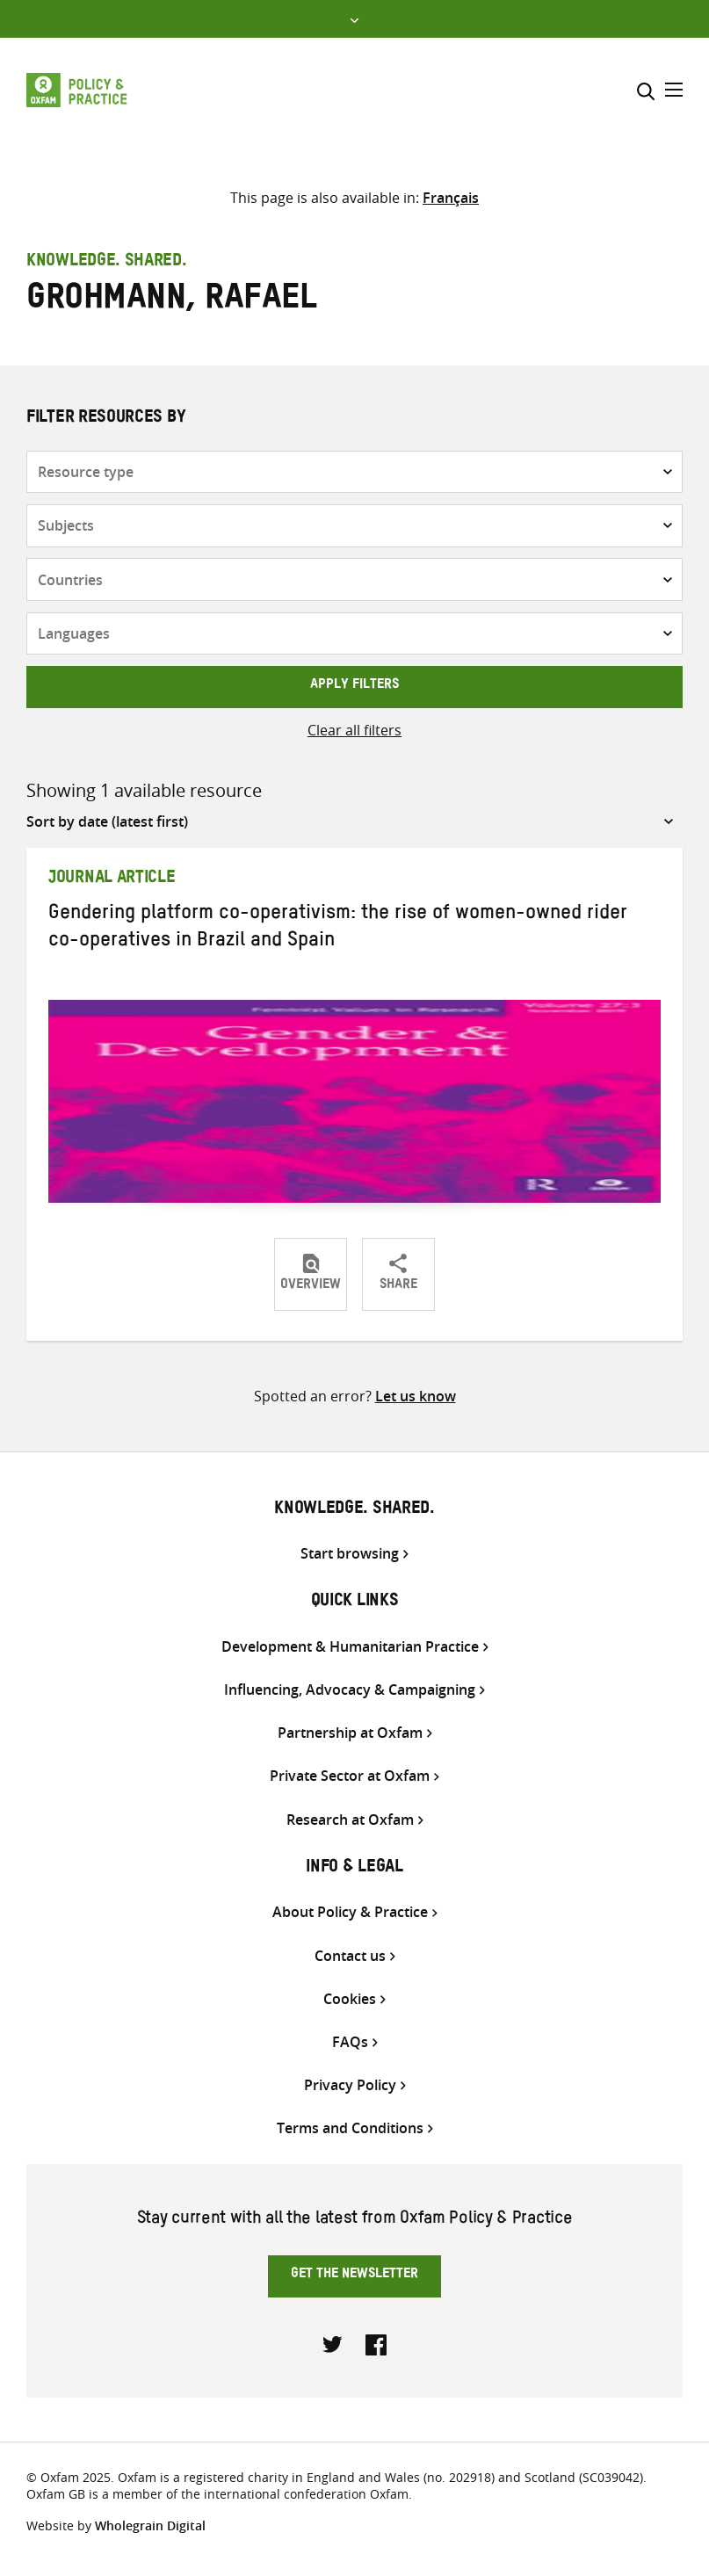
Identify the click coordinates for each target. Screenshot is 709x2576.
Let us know (415, 1396)
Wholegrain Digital (150, 2525)
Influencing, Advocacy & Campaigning (349, 1690)
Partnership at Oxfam (350, 1733)
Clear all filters (354, 730)
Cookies (349, 1999)
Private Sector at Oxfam (350, 1776)
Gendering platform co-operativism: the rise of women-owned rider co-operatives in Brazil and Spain (337, 929)
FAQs (350, 2042)
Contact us (350, 1956)
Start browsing (349, 1553)
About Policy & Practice (350, 1912)
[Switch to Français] (451, 197)
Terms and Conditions (350, 2128)
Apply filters (354, 686)
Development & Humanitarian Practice (350, 1647)
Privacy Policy (350, 2085)
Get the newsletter (354, 2275)
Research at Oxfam (350, 1820)
